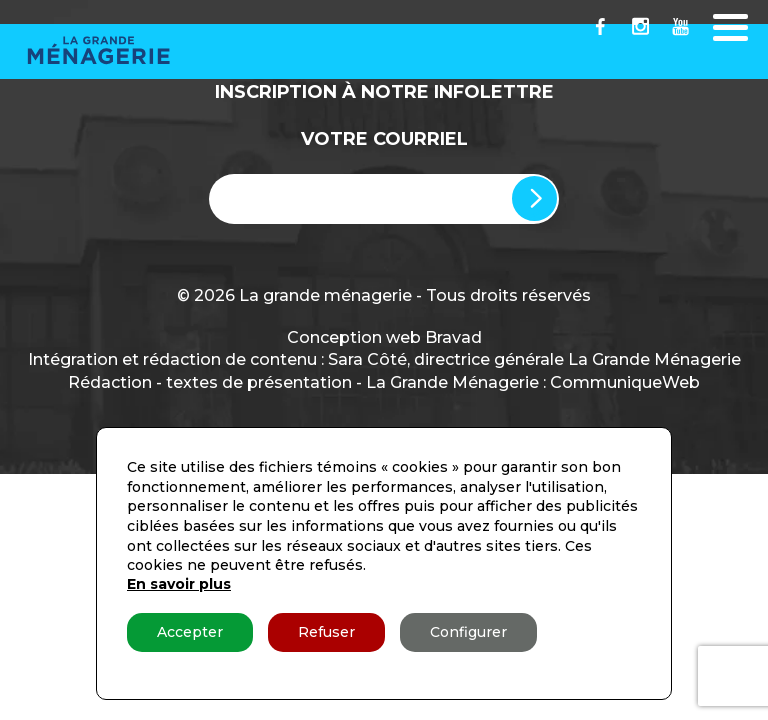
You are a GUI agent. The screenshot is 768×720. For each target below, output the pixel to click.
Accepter (190, 632)
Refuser (326, 632)
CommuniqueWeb (625, 382)
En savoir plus (179, 584)
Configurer (468, 632)
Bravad (453, 337)
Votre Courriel (384, 139)
